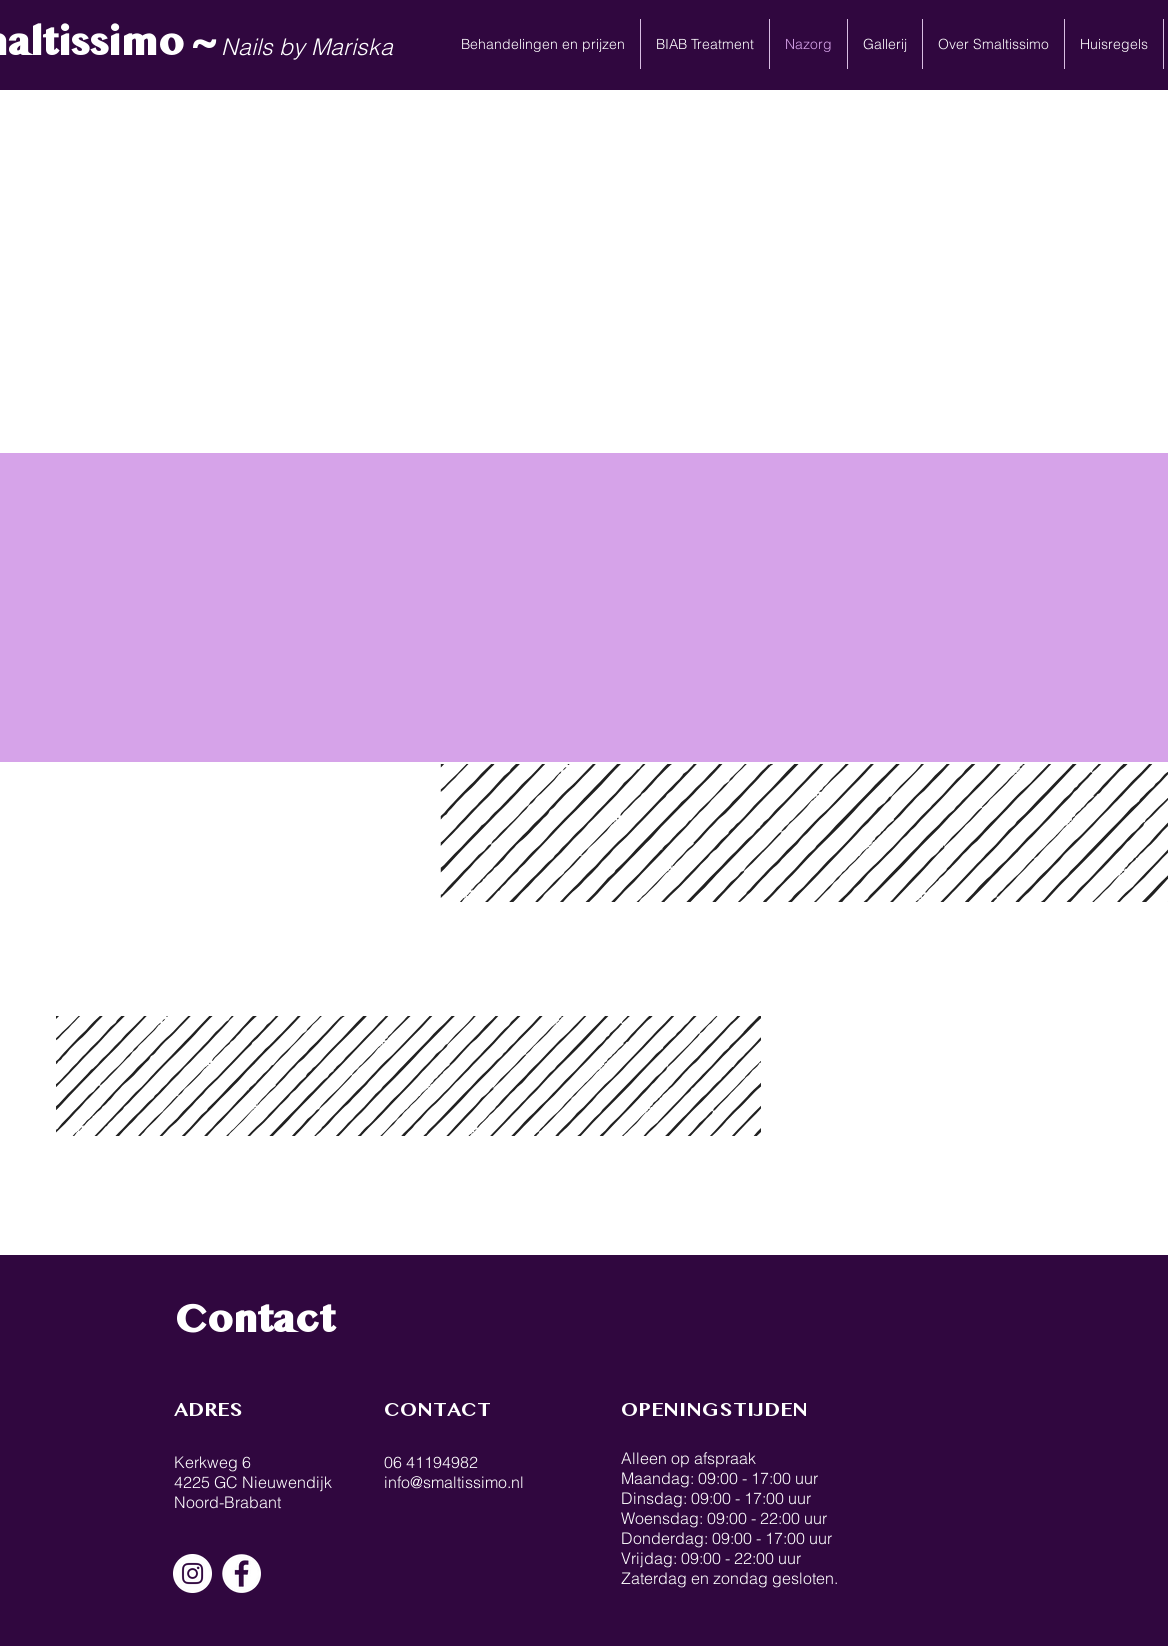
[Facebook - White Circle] (241, 1573)
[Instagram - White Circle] (192, 1573)
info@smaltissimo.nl (454, 1482)
